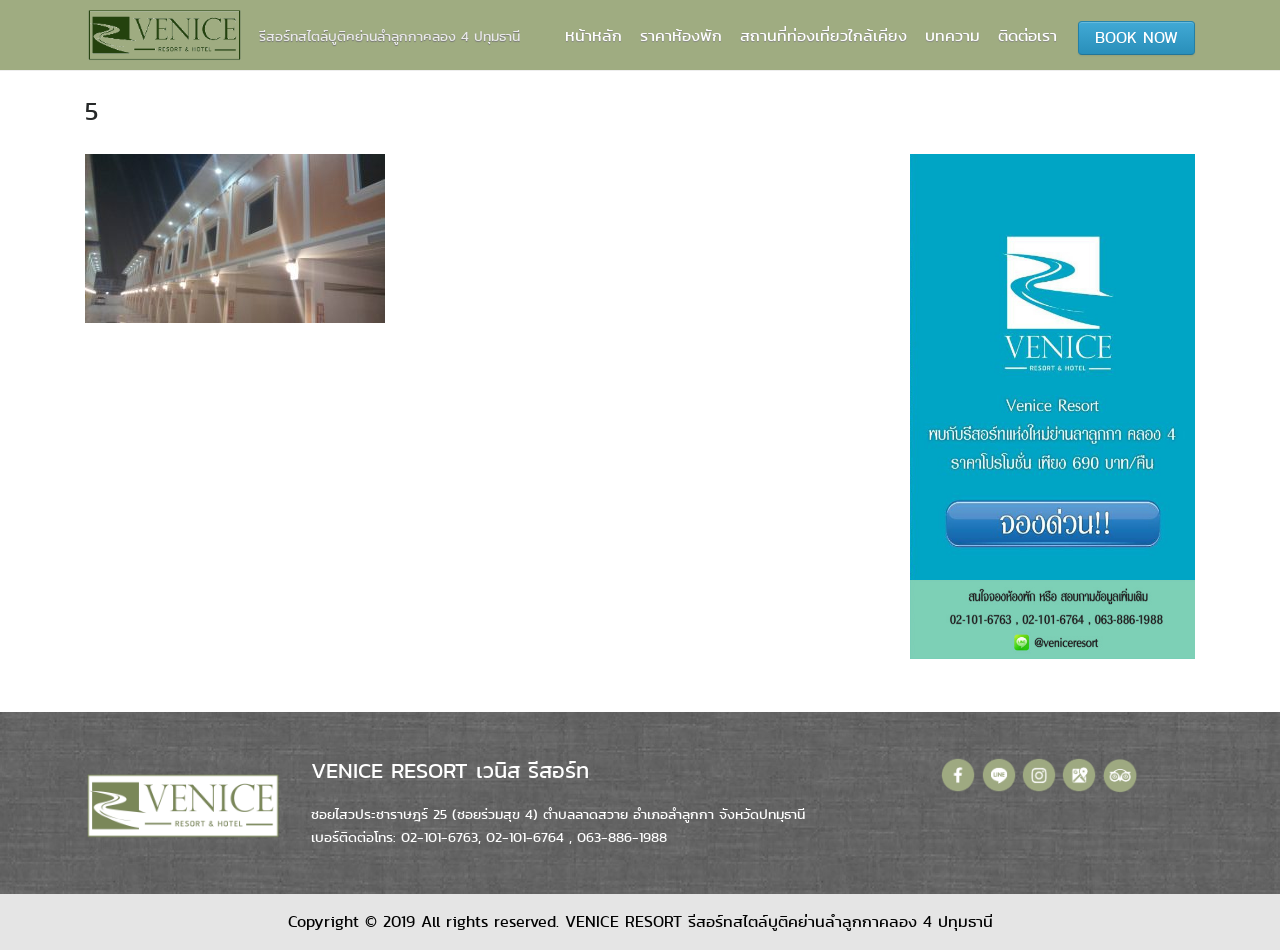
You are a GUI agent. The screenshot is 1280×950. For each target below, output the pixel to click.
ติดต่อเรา (1027, 35)
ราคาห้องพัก (681, 35)
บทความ (952, 35)
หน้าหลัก (593, 35)
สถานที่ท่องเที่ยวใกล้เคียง (823, 35)
